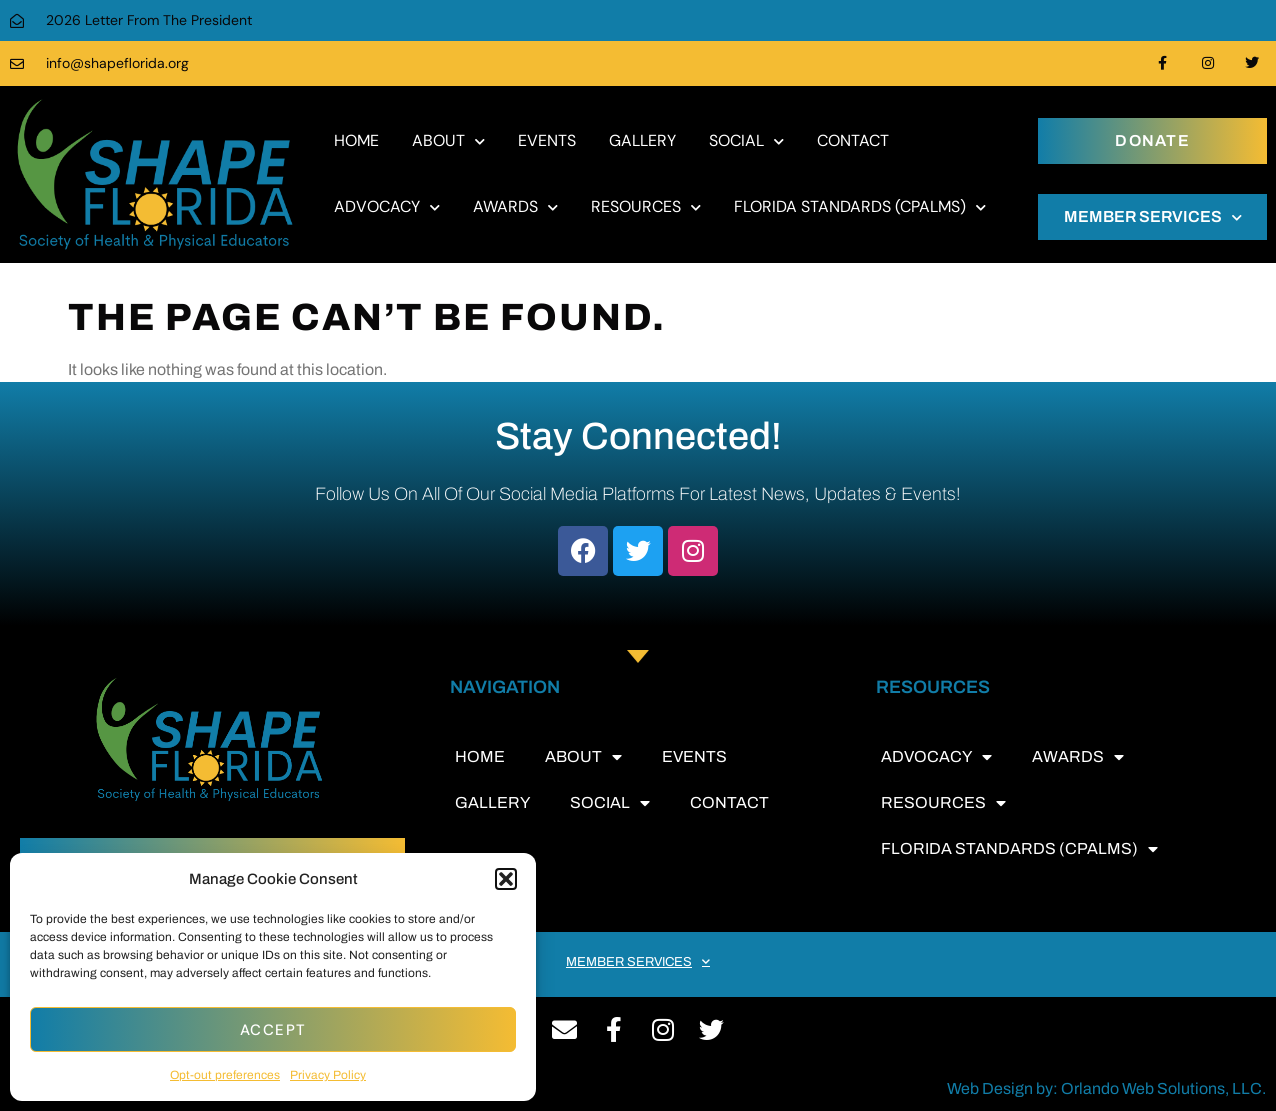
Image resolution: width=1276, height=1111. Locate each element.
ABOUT (448, 141)
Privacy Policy (328, 1075)
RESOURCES (646, 207)
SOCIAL (746, 141)
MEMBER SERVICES (1153, 217)
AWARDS (515, 207)
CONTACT (853, 140)
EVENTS (547, 140)
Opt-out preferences (225, 1075)
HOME (356, 140)
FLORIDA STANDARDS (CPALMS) (860, 207)
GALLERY (642, 140)
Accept (273, 1030)
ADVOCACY (387, 207)
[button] (506, 879)
